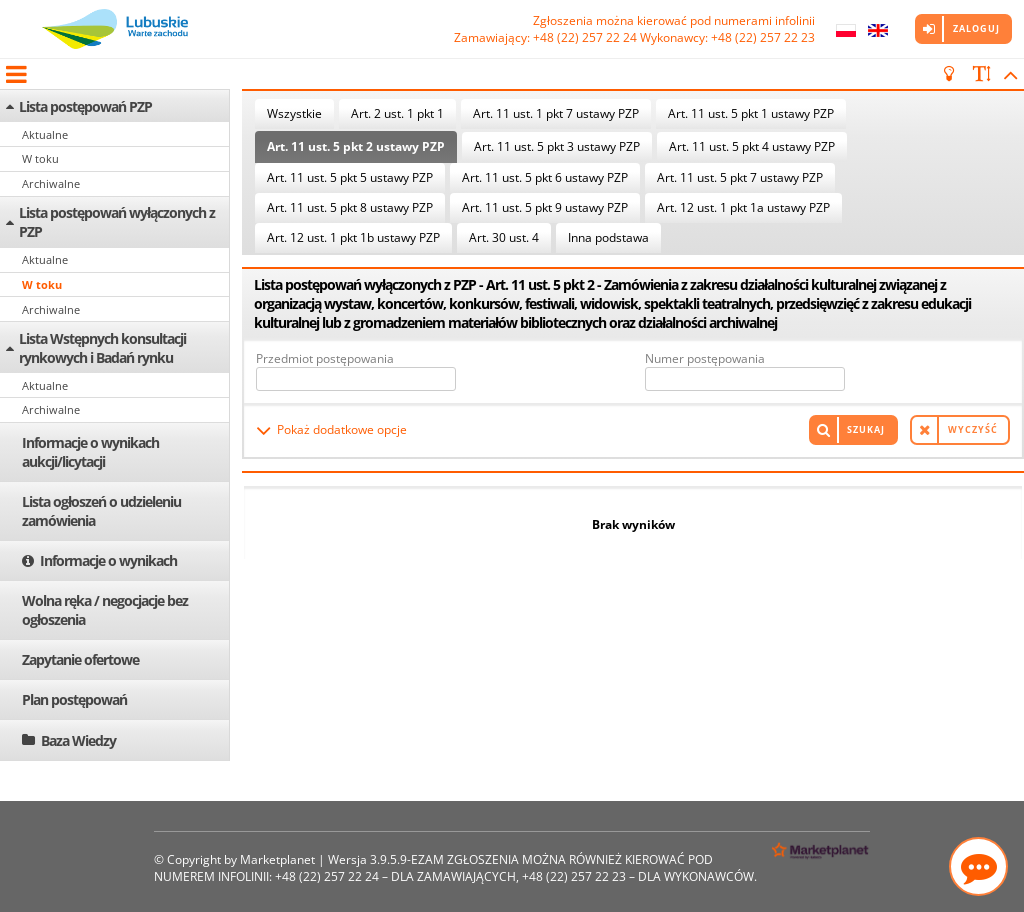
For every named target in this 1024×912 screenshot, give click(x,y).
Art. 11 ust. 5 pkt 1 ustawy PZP (751, 113)
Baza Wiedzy (78, 740)
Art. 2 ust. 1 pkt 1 (397, 113)
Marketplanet (277, 859)
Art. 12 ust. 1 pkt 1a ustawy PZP (743, 207)
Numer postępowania (705, 358)
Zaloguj (976, 28)
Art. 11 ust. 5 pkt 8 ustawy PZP (350, 207)
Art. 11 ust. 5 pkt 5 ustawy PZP (350, 177)
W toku (40, 158)
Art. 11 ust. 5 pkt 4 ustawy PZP (752, 146)
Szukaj (866, 429)
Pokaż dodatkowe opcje (342, 429)
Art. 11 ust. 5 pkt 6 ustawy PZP (545, 177)
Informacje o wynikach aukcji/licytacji (90, 452)
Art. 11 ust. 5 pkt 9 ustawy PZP (545, 207)
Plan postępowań (74, 699)
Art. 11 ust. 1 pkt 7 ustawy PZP (556, 113)
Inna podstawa (608, 237)
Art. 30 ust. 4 (504, 237)
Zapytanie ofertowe (80, 659)
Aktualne (45, 134)
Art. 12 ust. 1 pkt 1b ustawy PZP (353, 237)
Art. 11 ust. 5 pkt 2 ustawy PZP (356, 146)
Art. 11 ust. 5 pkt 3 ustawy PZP (557, 146)
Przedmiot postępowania (325, 358)
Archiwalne (51, 183)
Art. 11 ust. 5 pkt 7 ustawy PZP (740, 177)
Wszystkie (294, 113)
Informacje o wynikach (108, 560)
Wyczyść (973, 429)
